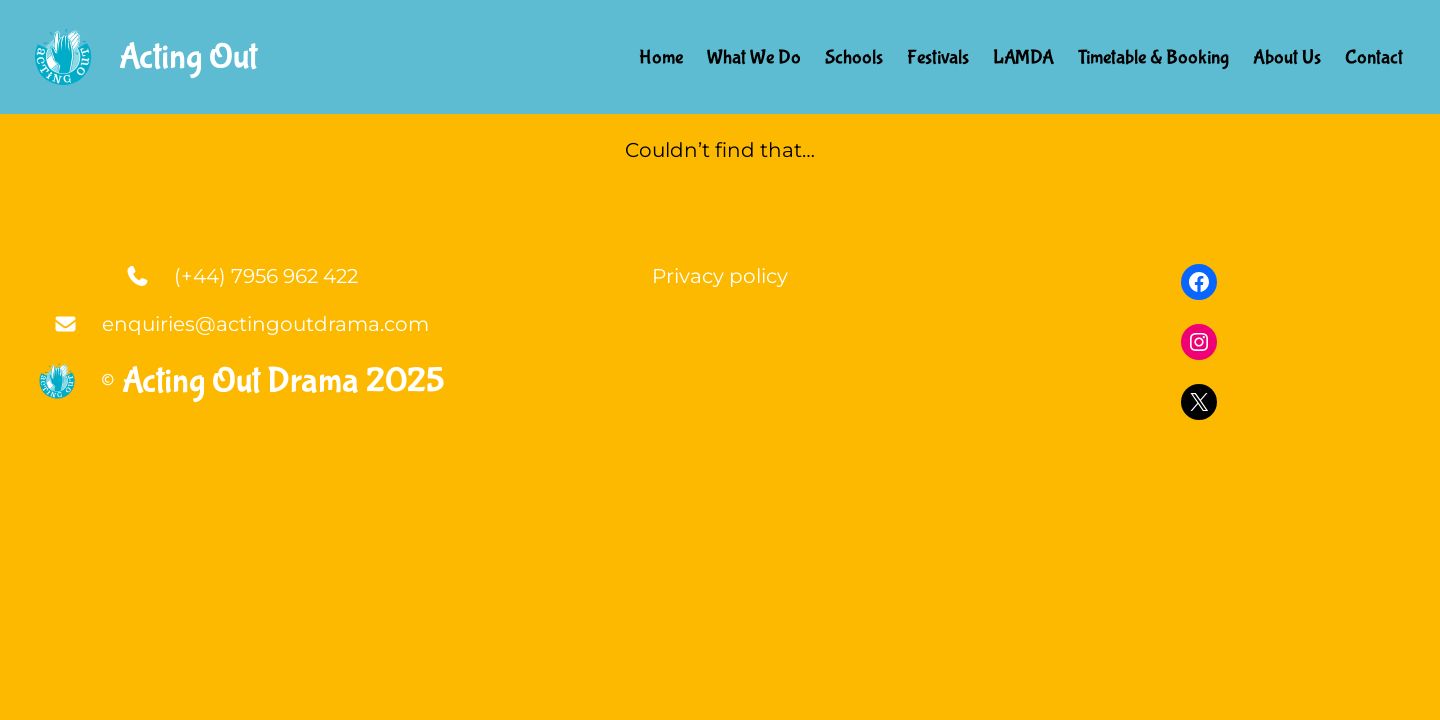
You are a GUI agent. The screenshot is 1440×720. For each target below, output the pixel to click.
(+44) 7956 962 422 (266, 276)
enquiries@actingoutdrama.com (265, 324)
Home (661, 57)
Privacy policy (720, 276)
